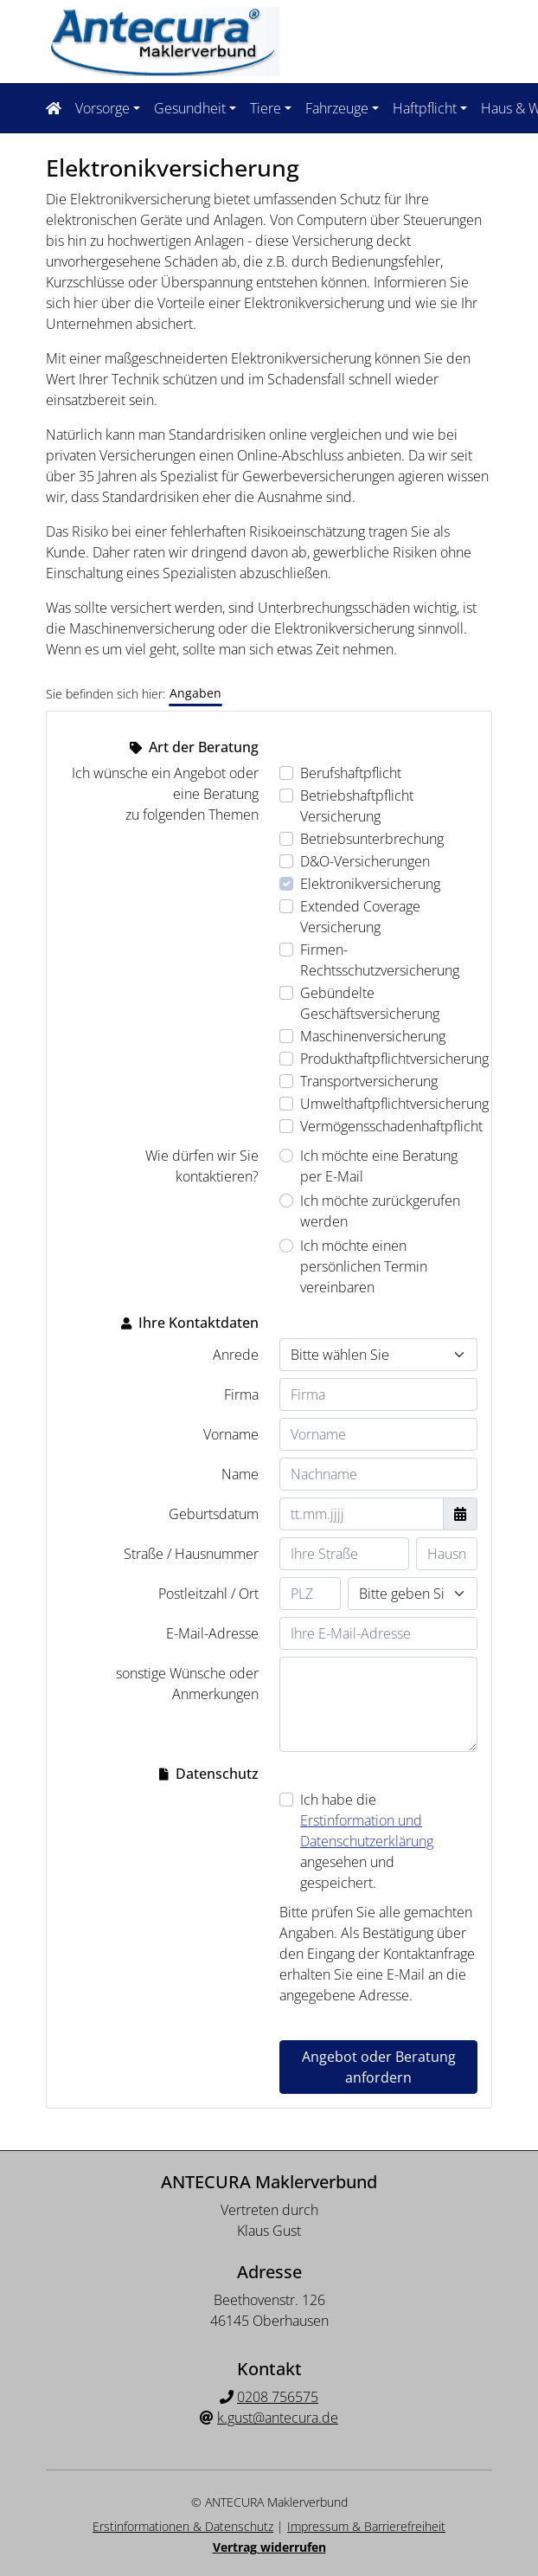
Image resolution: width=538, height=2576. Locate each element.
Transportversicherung (369, 1079)
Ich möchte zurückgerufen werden (380, 1209)
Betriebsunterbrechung (372, 837)
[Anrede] (378, 1352)
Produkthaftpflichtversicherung (394, 1056)
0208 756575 (277, 2395)
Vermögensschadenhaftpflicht (391, 1124)
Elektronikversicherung (370, 882)
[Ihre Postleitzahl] (310, 1591)
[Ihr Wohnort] (412, 1591)
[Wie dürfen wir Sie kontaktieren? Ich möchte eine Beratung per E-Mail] (286, 1154)
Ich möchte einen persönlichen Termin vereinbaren (363, 1264)
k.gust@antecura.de (277, 2415)
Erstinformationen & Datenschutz (183, 2524)
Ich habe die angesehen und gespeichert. (366, 1839)
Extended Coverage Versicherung (360, 915)
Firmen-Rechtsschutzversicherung (379, 958)
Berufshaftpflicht (350, 771)
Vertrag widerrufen (269, 2545)
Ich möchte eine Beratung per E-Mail (379, 1164)
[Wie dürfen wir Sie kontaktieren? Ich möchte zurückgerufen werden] (286, 1199)
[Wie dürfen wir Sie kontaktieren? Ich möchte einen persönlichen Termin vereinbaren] (286, 1244)
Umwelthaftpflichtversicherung (394, 1101)
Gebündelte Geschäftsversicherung (369, 1001)
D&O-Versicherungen (365, 859)
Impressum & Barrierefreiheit (366, 2524)
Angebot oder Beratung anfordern (379, 2065)
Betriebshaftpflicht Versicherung (356, 804)
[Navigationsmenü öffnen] (59, 107)
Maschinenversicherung (372, 1034)
